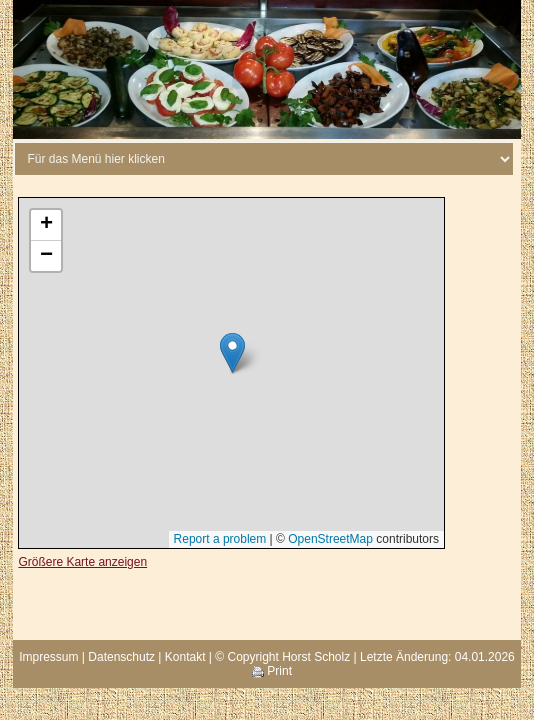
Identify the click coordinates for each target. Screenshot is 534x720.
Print (272, 671)
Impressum (48, 657)
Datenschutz (121, 657)
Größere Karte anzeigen (82, 562)
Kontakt (185, 657)
